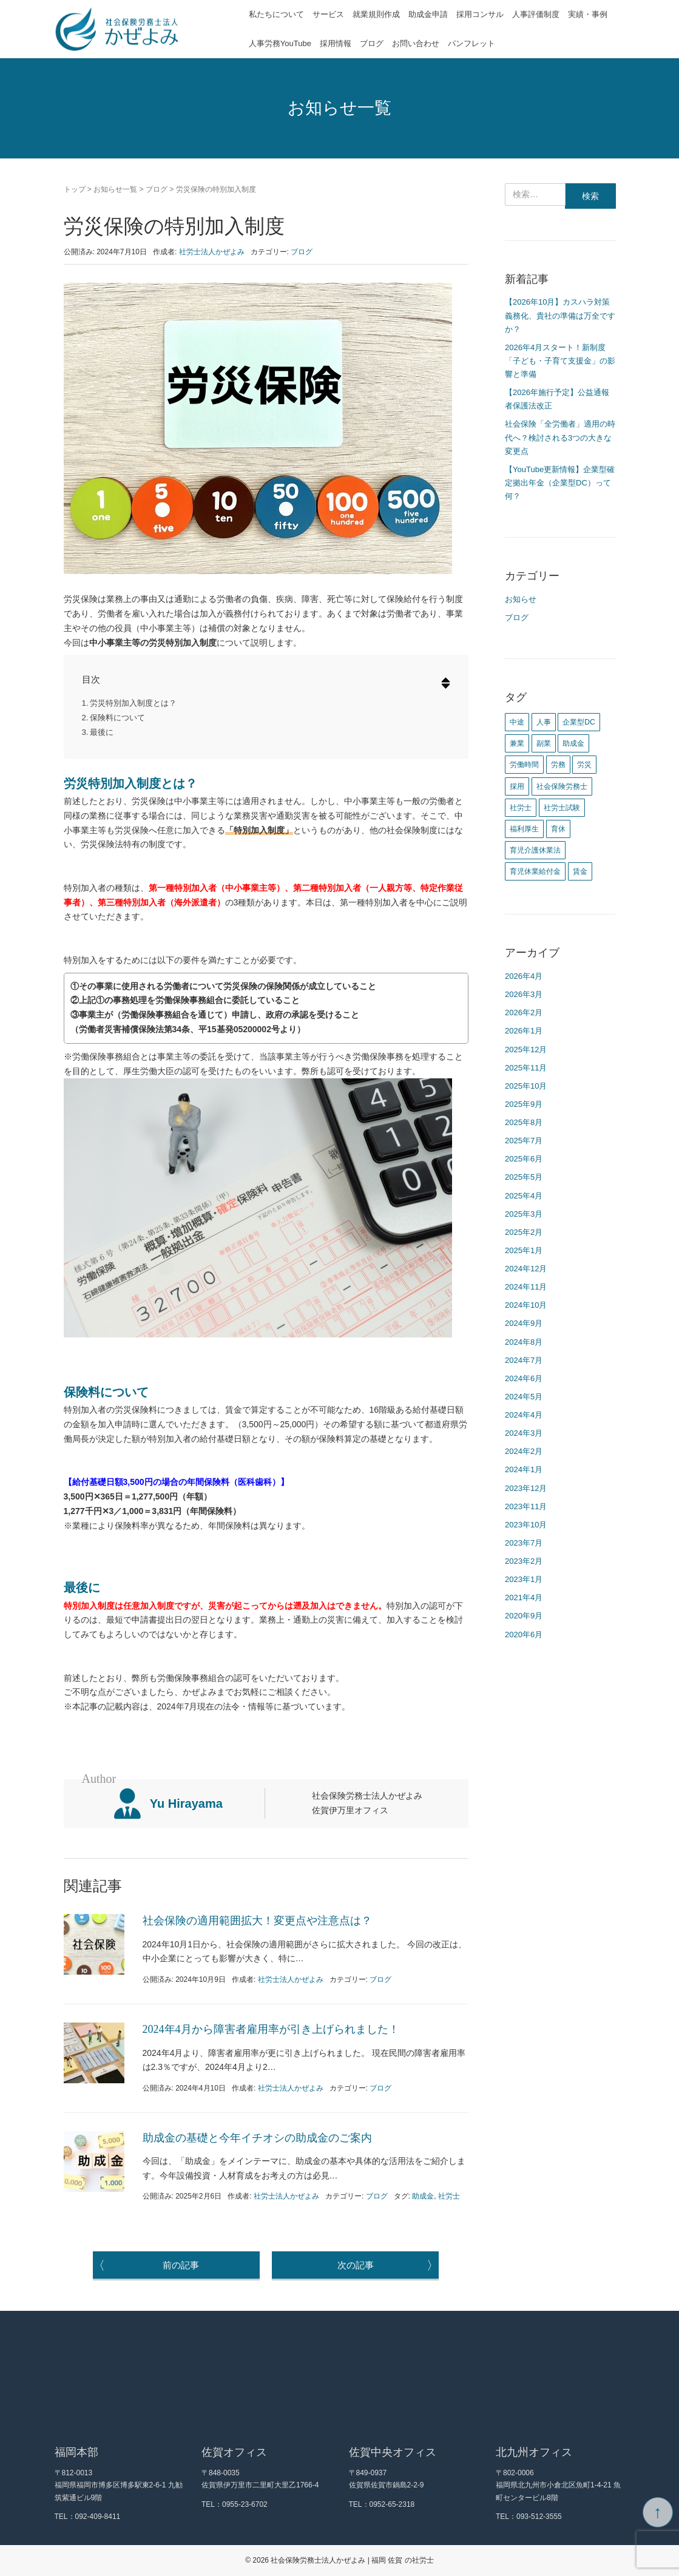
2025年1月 (523, 1250)
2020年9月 (523, 1615)
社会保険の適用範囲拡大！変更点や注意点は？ (257, 1921)
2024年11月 (526, 1286)
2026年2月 (523, 1012)
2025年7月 (523, 1140)
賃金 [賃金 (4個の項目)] (580, 871)
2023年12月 (526, 1488)
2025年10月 (526, 1085)
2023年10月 (526, 1524)
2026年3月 (523, 994)
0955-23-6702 (245, 2504)
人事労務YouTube (280, 43)
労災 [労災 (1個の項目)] (584, 764)
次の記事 (388, 2265)
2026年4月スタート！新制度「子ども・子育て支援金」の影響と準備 (560, 361)
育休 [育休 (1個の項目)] (558, 829)
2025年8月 (523, 1122)
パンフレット (471, 43)
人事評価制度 (535, 14)
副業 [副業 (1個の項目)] (543, 743)
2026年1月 (523, 1030)
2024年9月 (523, 1323)
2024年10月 (526, 1305)
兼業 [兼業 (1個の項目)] (517, 743)
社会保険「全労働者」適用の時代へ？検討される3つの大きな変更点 (560, 437)
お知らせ (520, 599)
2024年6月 (523, 1378)
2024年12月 (526, 1268)
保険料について (117, 717)
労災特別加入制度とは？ (133, 703)
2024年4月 (523, 1414)
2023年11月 (526, 1506)
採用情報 (335, 43)
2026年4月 (523, 976)
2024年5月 (523, 1396)
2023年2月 (523, 1561)
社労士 (449, 2196)
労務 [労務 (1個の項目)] (558, 764)
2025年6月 (523, 1158)
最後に (101, 732)
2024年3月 (523, 1433)
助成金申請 (428, 14)
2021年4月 (523, 1597)
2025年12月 (526, 1049)
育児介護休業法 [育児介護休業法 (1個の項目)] (535, 850)
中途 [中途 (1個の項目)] (517, 722)
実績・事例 (587, 14)
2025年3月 (523, 1214)
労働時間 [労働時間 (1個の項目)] (524, 764)
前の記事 (146, 2265)
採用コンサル (480, 14)
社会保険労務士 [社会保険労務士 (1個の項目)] (561, 786)
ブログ (371, 43)
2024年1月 (523, 1469)
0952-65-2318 (392, 2504)
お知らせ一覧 (115, 189)
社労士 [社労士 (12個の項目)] (521, 807)
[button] (439, 684)
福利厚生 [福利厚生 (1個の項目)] (524, 829)
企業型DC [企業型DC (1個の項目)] (578, 722)
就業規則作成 (376, 14)
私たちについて (276, 14)
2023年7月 (523, 1542)
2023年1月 (523, 1579)
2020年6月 (523, 1634)
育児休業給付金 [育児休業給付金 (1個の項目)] (535, 871)
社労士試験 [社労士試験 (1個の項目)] (562, 807)
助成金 (423, 2196)
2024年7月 (523, 1360)
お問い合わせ (415, 43)
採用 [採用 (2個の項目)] (517, 786)
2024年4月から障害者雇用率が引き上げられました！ (271, 2029)
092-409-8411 (98, 2516)
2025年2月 (523, 1232)
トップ (75, 189)
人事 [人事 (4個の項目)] (543, 722)
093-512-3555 (539, 2516)
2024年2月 (523, 1451)
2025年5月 (523, 1177)
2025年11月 (526, 1067)
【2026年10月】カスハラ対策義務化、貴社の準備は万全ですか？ (560, 315)
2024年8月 (523, 1342)
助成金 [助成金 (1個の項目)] (573, 743)
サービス (328, 14)
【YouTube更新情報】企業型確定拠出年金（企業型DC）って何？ (560, 483)
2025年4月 (523, 1195)
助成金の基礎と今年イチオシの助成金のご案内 (257, 2138)
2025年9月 (523, 1104)
